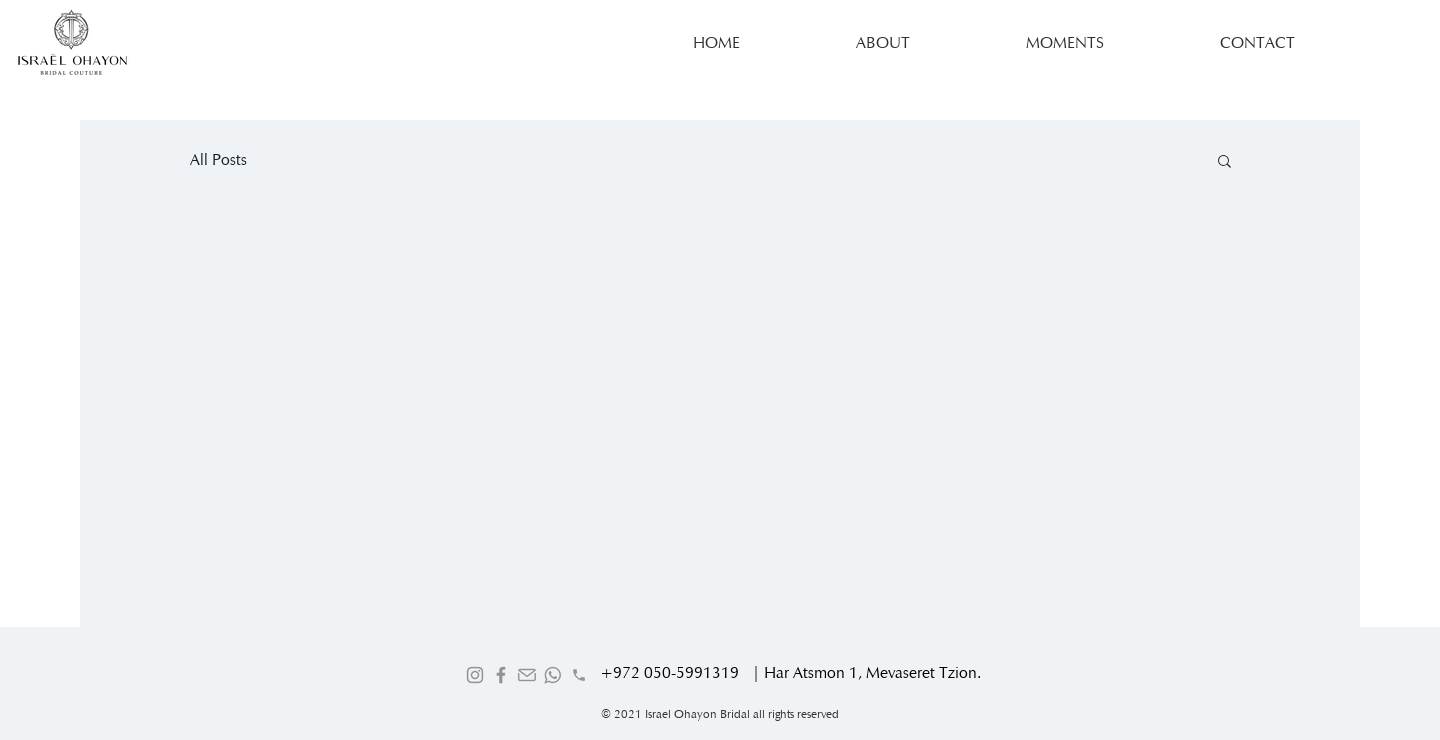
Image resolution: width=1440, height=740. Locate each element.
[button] (1224, 162)
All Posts (218, 159)
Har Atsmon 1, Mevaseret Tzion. (872, 672)
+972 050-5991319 (669, 672)
